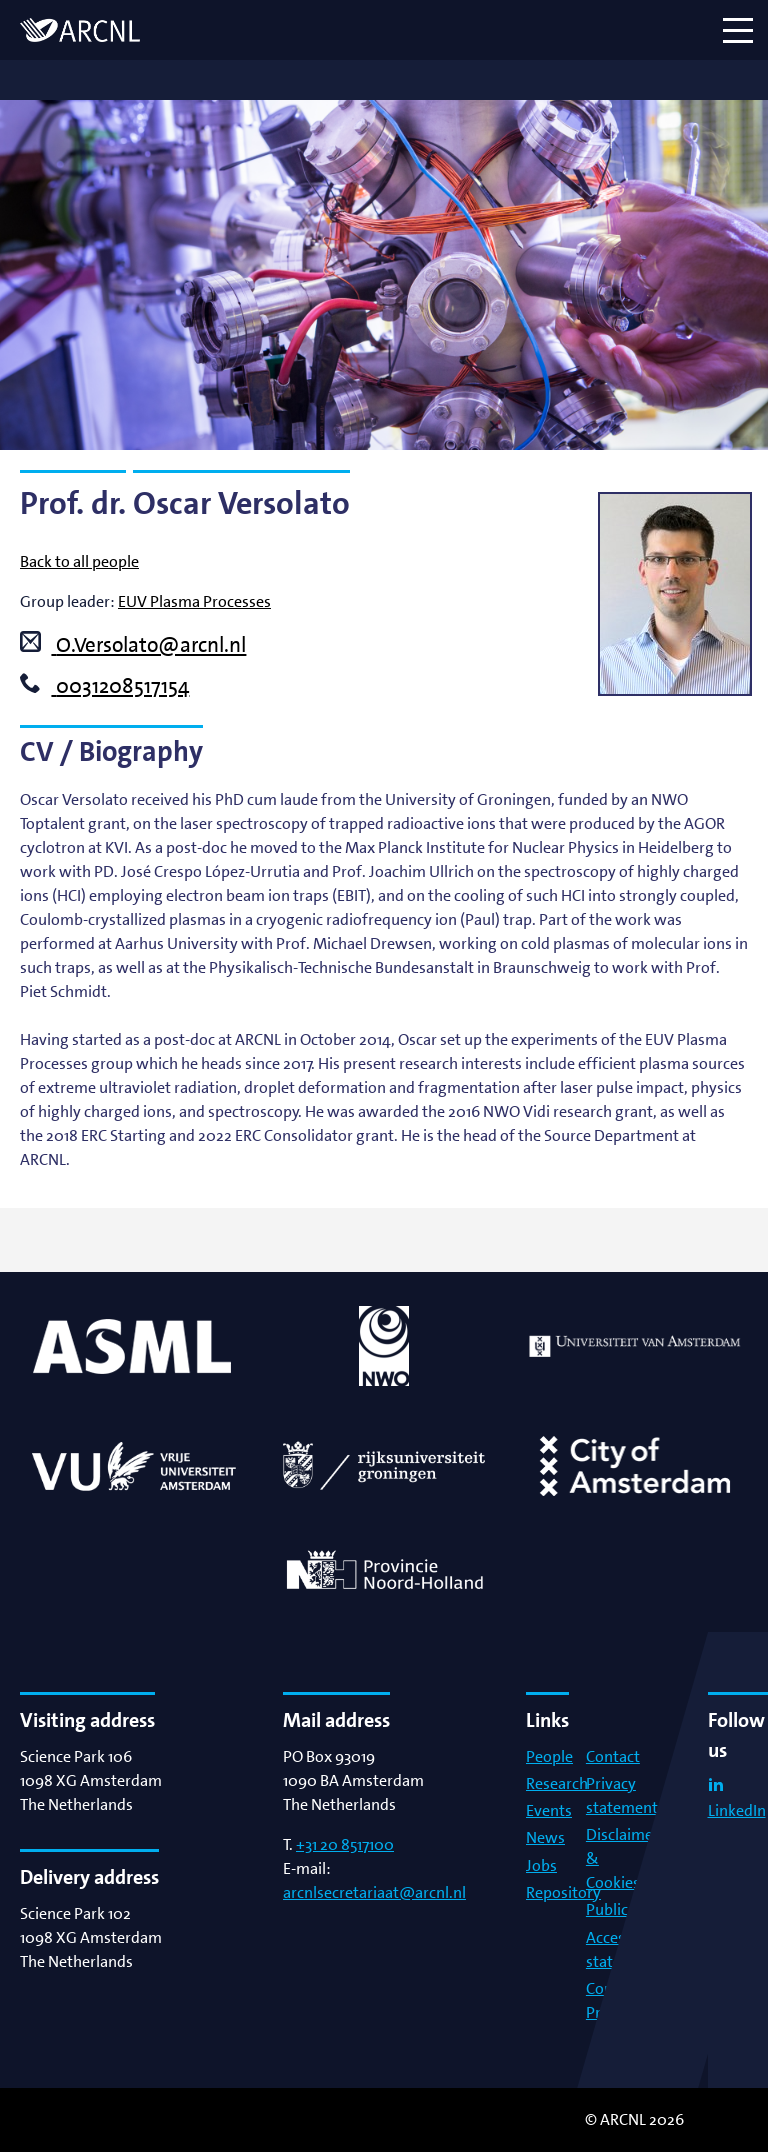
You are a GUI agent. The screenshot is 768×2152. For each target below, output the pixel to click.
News (545, 1837)
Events (549, 1810)
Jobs (541, 1865)
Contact (613, 1756)
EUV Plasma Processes (194, 601)
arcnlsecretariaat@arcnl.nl (374, 1892)
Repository (563, 1892)
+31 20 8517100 (345, 1844)
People (549, 1756)
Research (557, 1783)
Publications (628, 1909)
